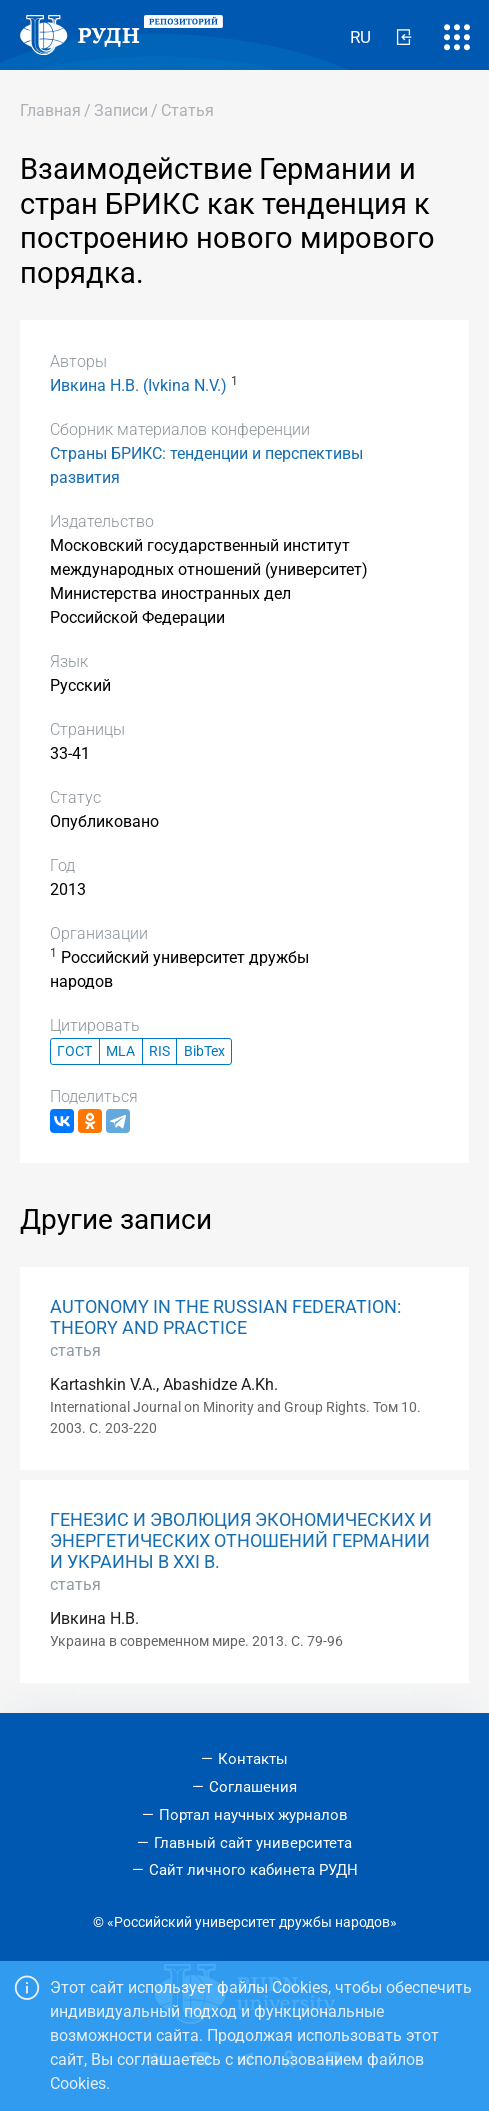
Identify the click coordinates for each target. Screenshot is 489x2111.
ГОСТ (74, 1051)
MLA (120, 1051)
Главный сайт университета (253, 1843)
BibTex (204, 1051)
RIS (159, 1051)
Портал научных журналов (253, 1815)
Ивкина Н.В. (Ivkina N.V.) (138, 385)
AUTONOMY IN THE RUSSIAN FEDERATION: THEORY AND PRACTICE (225, 1317)
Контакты (253, 1759)
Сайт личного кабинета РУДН (253, 1870)
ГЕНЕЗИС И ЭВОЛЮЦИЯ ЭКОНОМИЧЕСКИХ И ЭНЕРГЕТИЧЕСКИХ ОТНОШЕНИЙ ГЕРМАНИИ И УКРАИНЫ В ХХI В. (241, 1541)
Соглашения (253, 1787)
